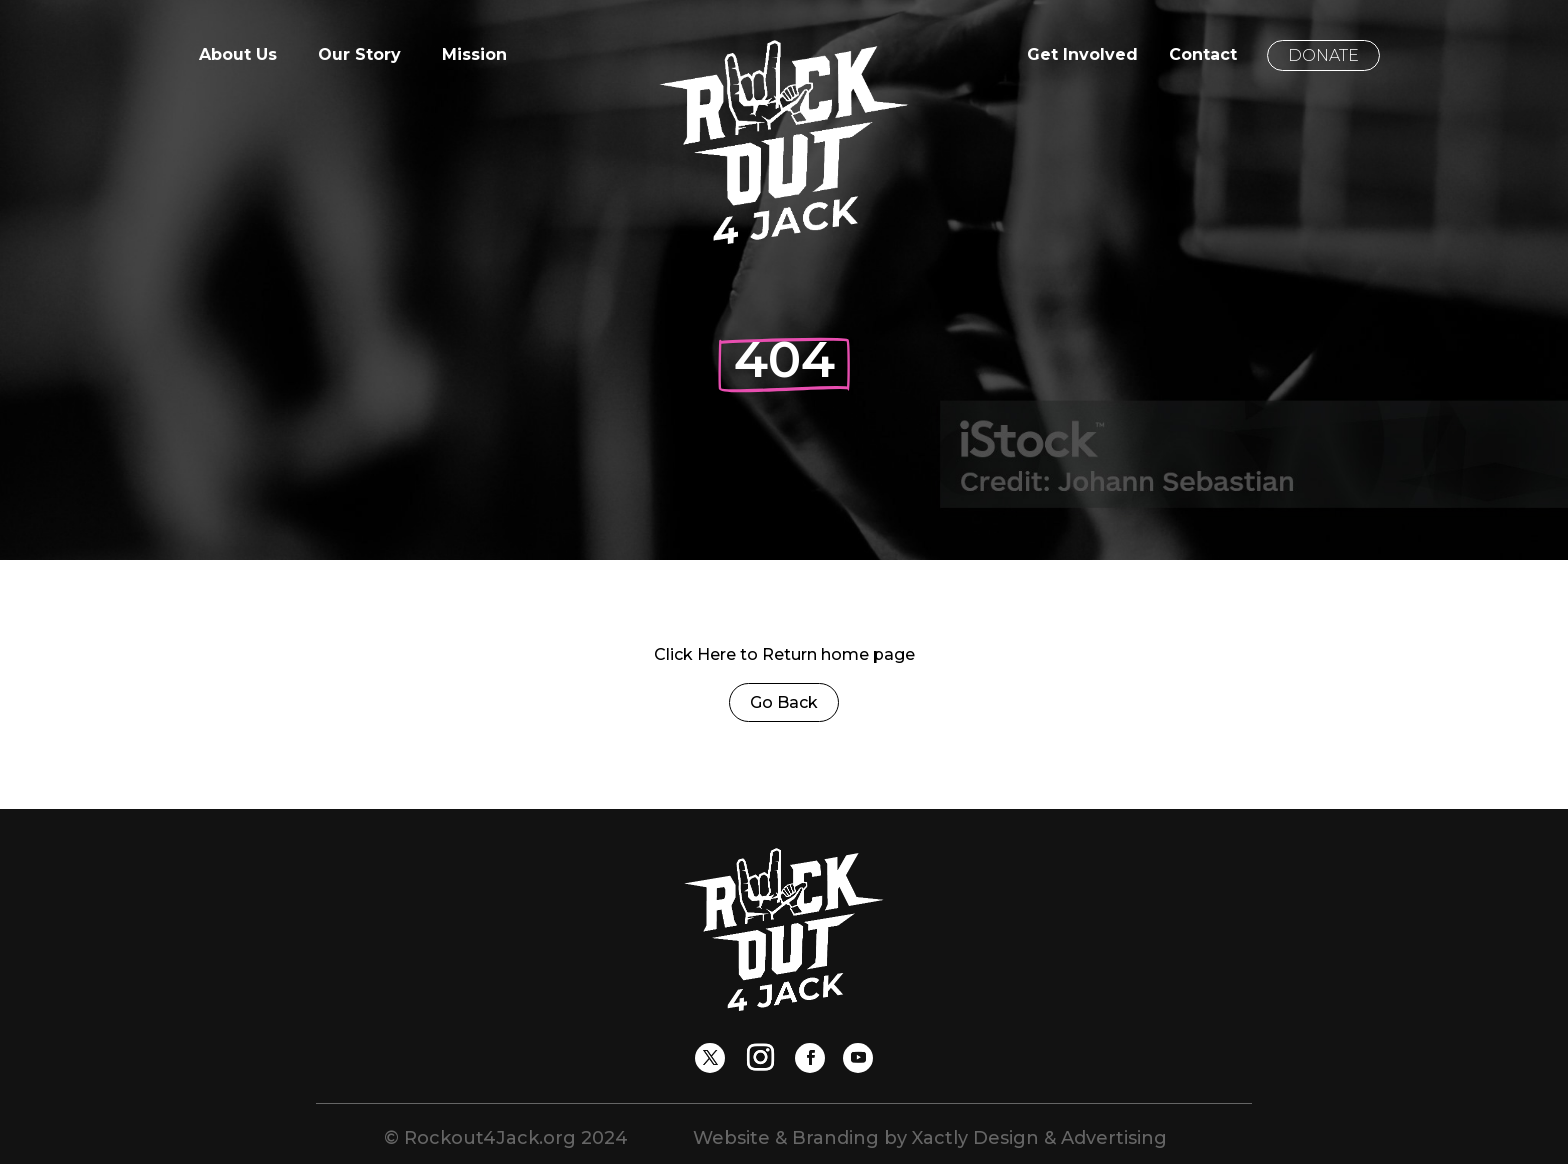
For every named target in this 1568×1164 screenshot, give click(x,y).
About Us (238, 56)
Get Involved (1082, 56)
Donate (1323, 55)
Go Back (784, 702)
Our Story (359, 56)
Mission (474, 56)
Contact (1203, 56)
